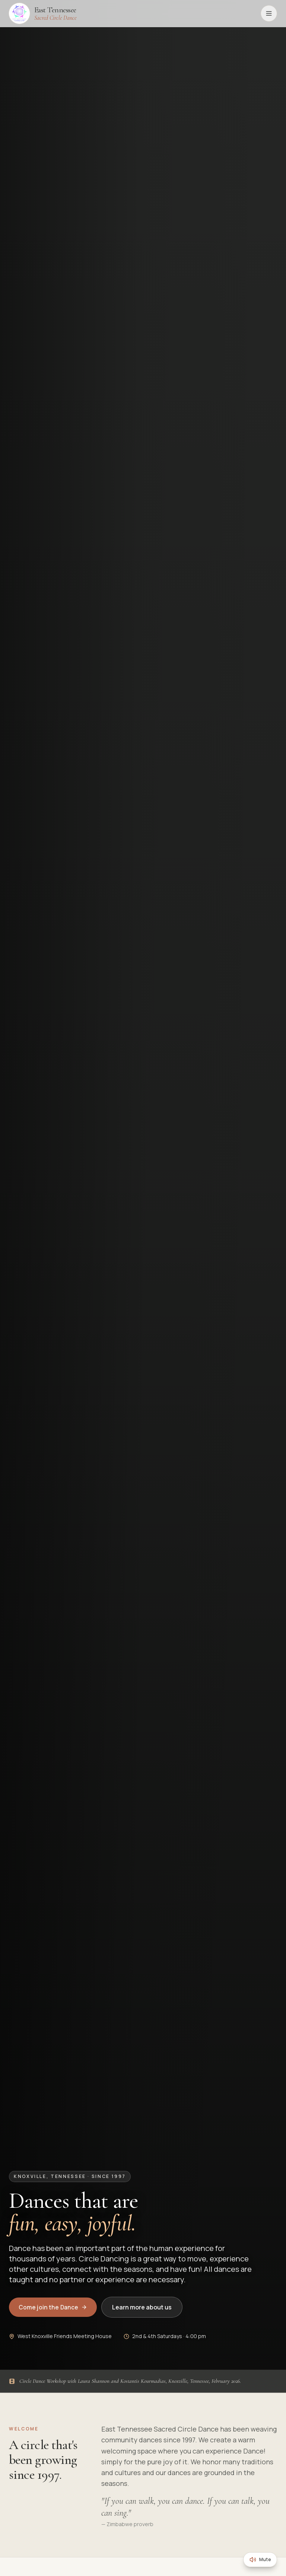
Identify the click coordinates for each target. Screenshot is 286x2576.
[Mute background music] (260, 2559)
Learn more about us (142, 2307)
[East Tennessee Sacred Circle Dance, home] (42, 13)
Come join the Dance (53, 2307)
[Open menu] (269, 13)
